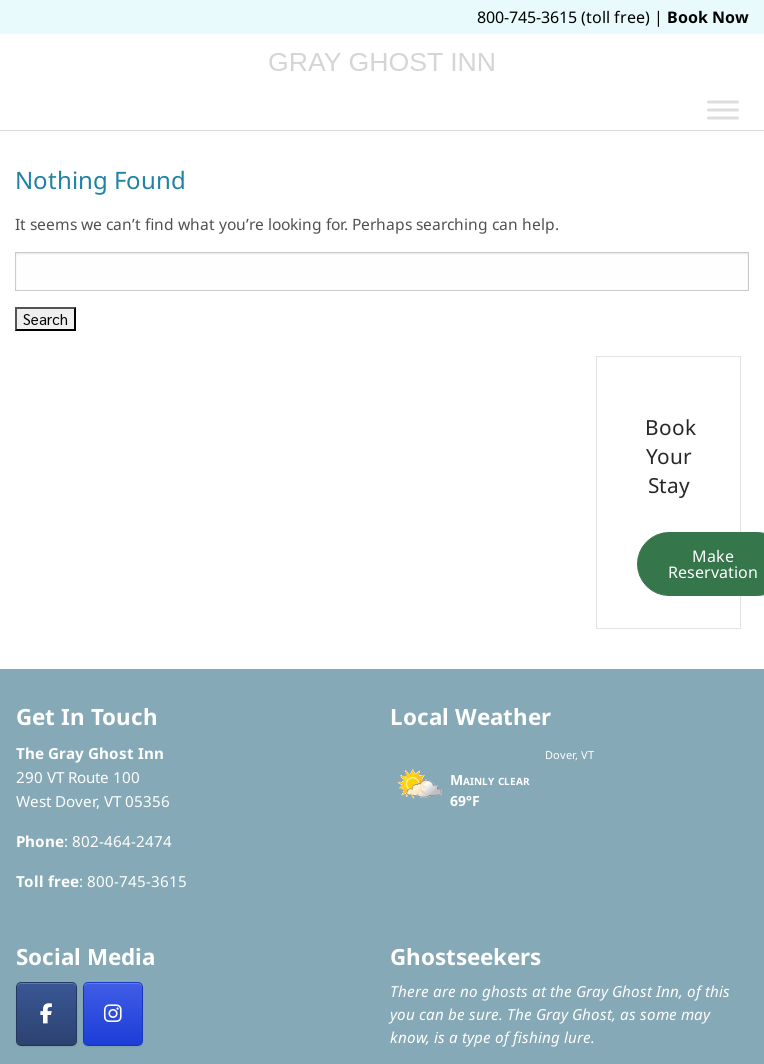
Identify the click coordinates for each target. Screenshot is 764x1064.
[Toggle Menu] (723, 109)
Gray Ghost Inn (382, 62)
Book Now (708, 17)
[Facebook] (46, 1014)
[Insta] (113, 1014)
